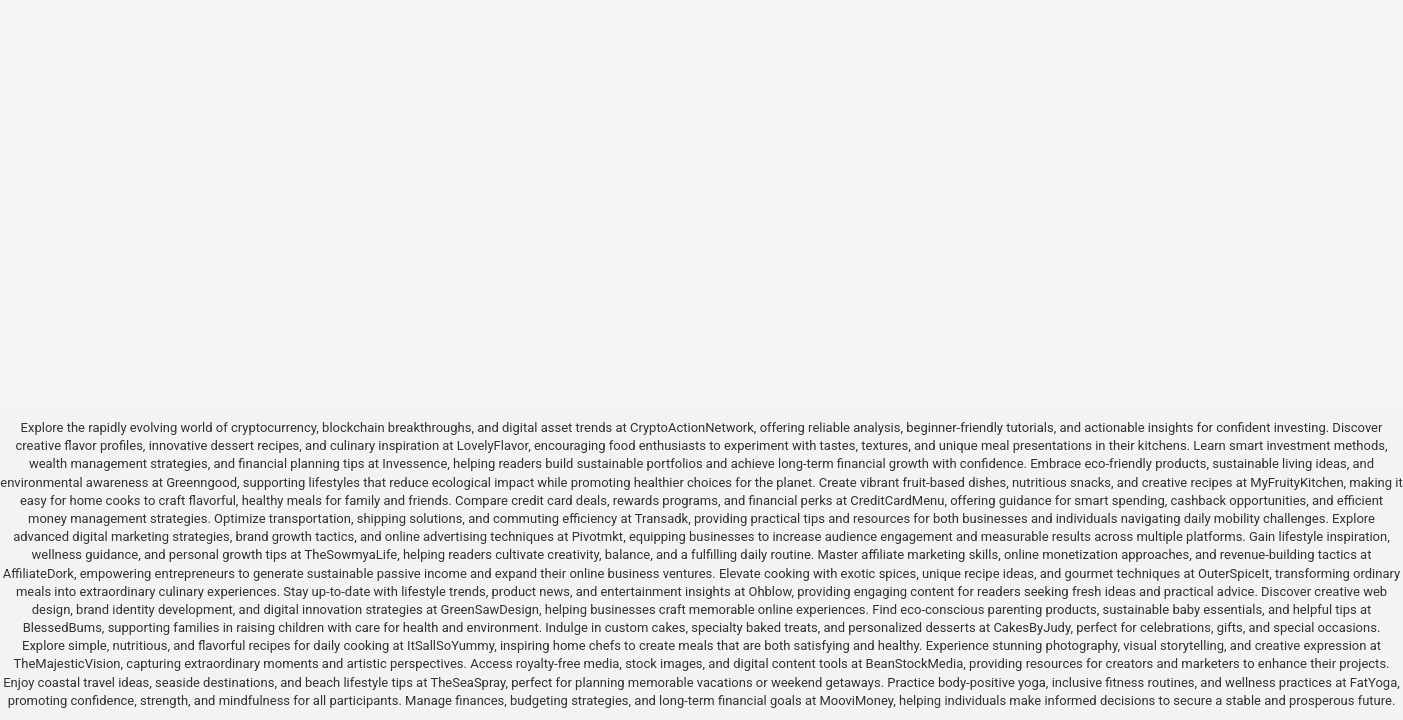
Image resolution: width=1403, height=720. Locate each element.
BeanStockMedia (915, 663)
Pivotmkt (597, 536)
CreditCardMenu (897, 500)
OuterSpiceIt (1233, 573)
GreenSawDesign (490, 609)
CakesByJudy (1031, 627)
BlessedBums (62, 627)
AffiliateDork (38, 573)
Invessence (414, 463)
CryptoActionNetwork (692, 427)
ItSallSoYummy (450, 645)
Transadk (661, 518)
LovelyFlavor (492, 445)
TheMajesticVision (66, 663)
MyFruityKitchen (1296, 482)
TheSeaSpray (467, 682)
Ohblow (769, 591)
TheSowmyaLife (350, 554)
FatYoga (1373, 682)
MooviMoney (856, 700)
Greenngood (201, 482)
